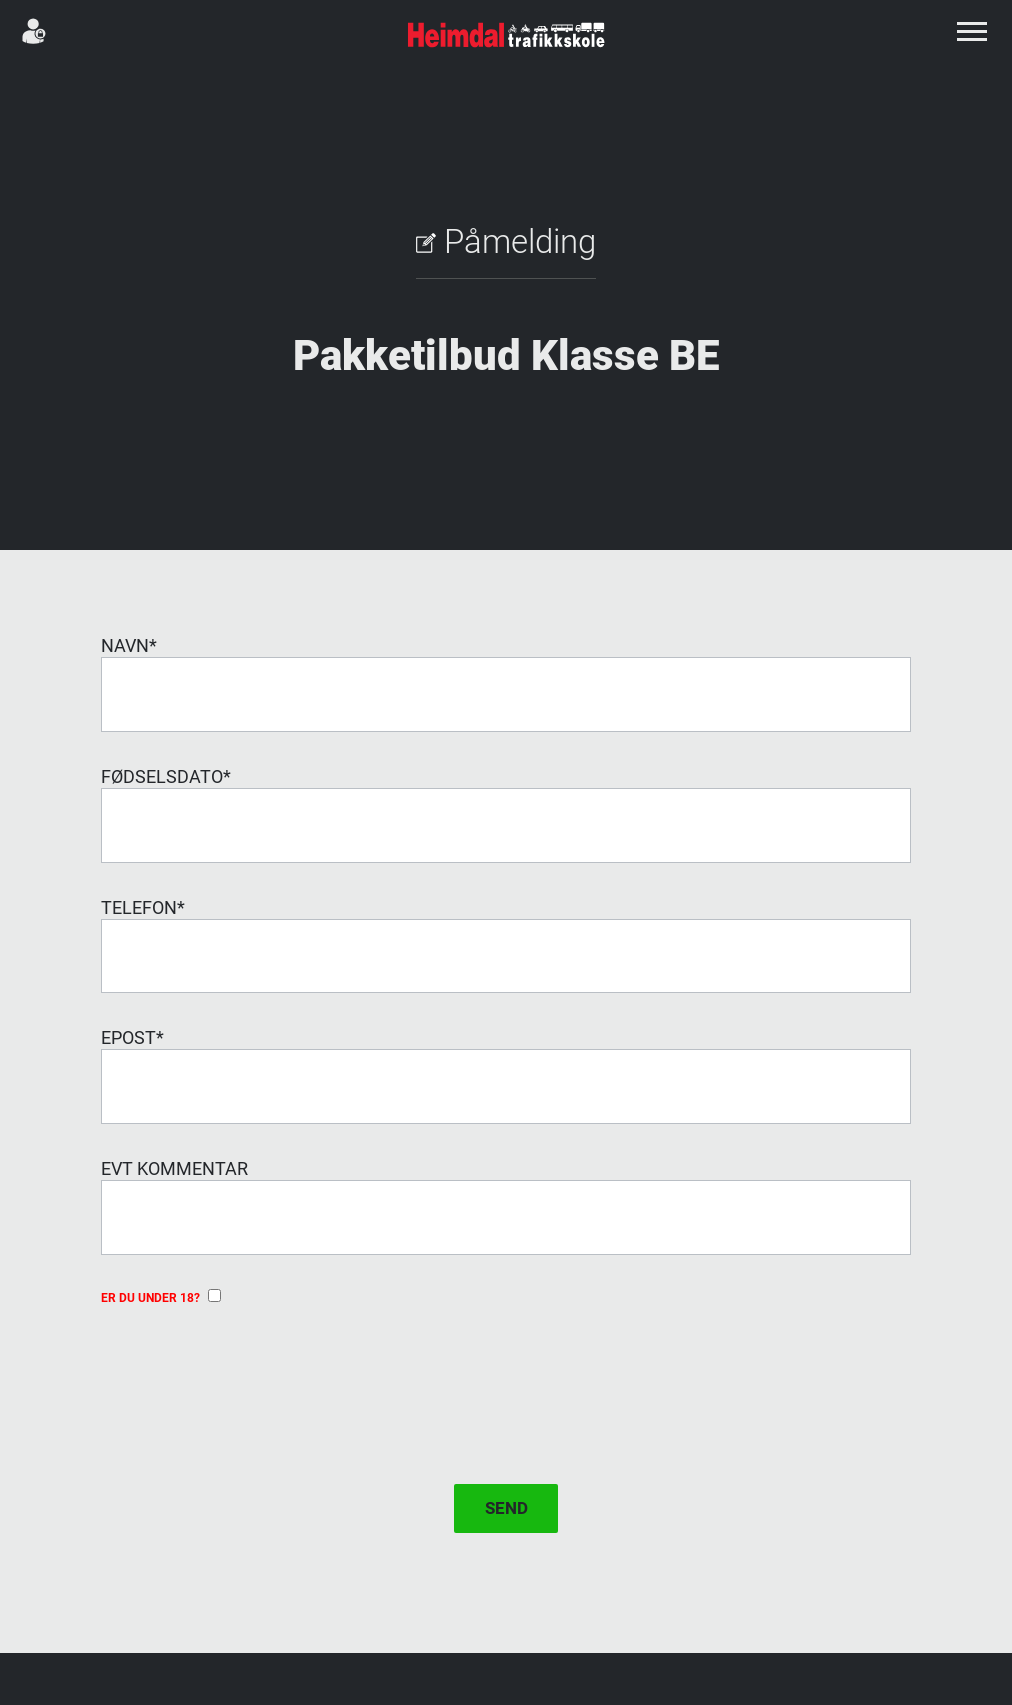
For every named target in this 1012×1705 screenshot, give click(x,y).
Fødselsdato (166, 776)
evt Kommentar (174, 1168)
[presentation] (253, 1376)
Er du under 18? (161, 1297)
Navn (129, 645)
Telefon (143, 907)
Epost (132, 1037)
